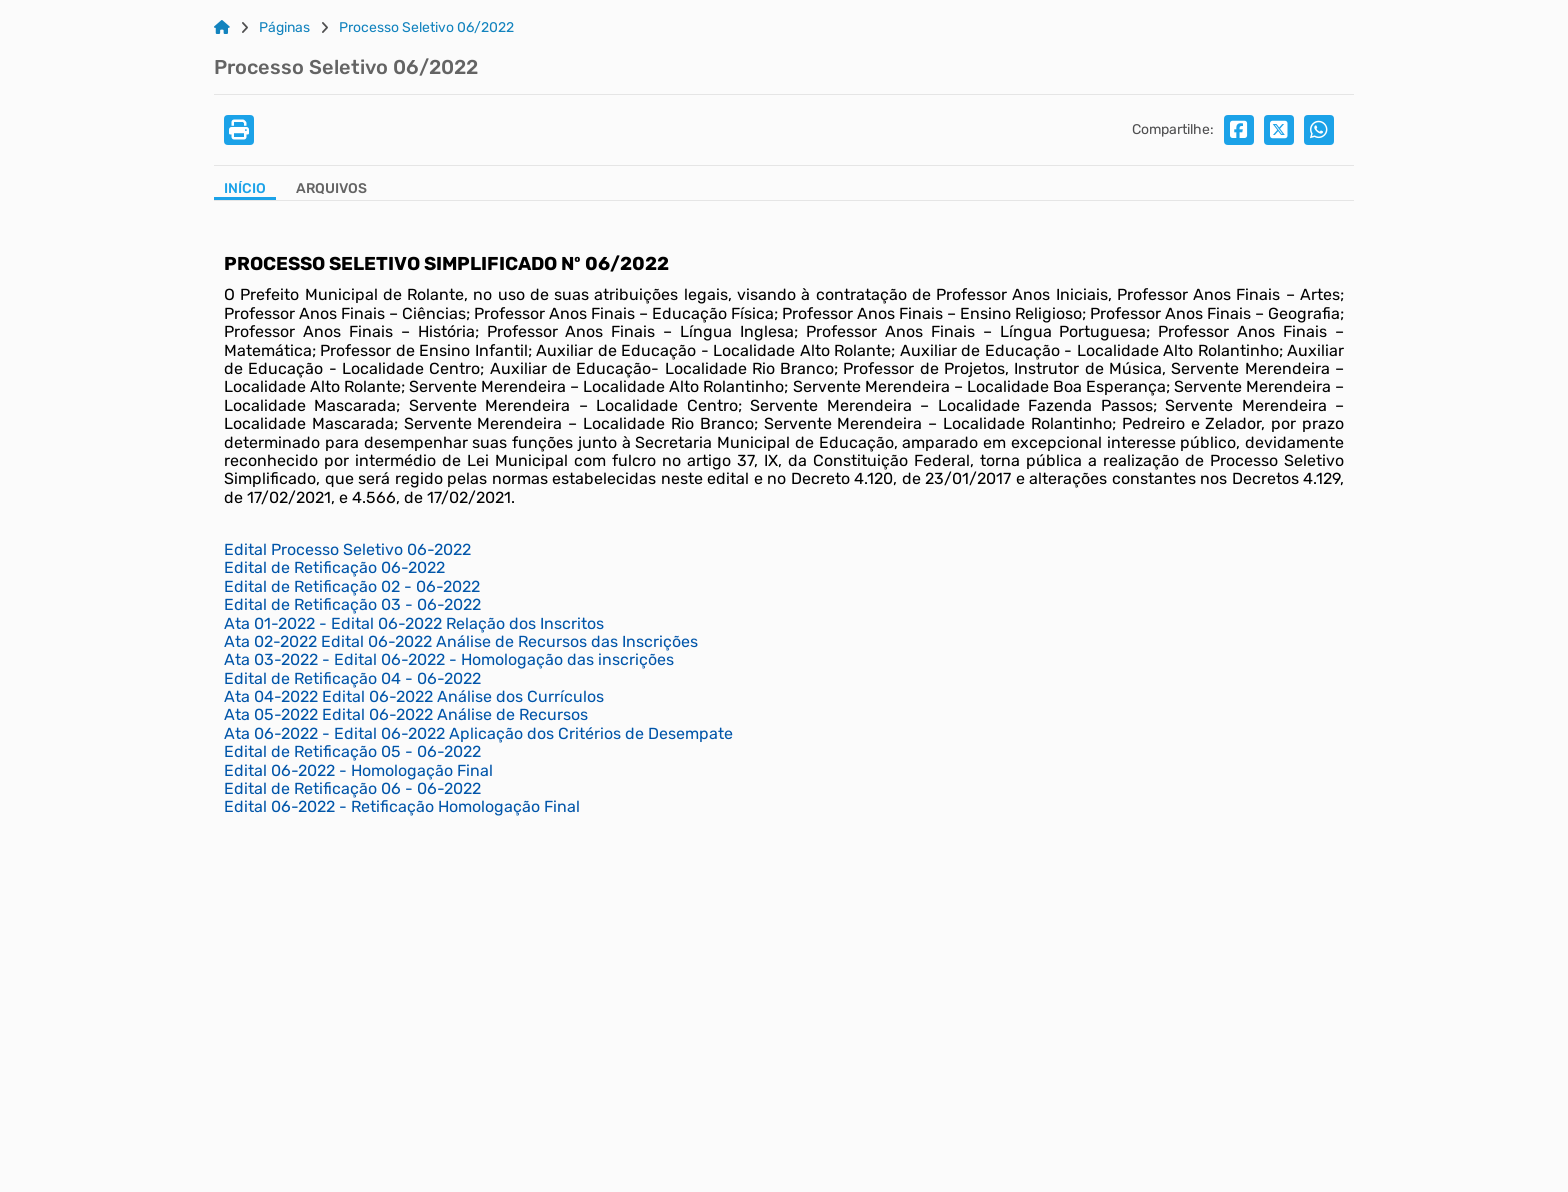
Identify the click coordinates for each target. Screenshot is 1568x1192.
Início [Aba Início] (245, 189)
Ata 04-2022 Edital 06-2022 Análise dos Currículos (414, 696)
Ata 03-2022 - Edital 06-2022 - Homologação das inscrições (449, 659)
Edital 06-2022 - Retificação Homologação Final (402, 806)
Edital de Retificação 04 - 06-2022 (352, 678)
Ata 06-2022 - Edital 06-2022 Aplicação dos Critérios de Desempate (478, 733)
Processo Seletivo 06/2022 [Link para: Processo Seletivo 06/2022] (426, 28)
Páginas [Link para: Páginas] (284, 28)
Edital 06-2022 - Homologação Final (358, 770)
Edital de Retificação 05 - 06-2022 (352, 751)
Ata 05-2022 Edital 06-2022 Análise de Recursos (406, 714)
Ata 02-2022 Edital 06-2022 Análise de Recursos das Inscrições (461, 641)
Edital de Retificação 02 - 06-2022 (352, 586)
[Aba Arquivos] (331, 190)
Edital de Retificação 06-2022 (334, 567)
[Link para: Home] (222, 28)
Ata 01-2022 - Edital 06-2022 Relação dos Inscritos (414, 623)
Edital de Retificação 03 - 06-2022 (352, 604)
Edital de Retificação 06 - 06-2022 (352, 788)
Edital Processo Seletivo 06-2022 (347, 549)
